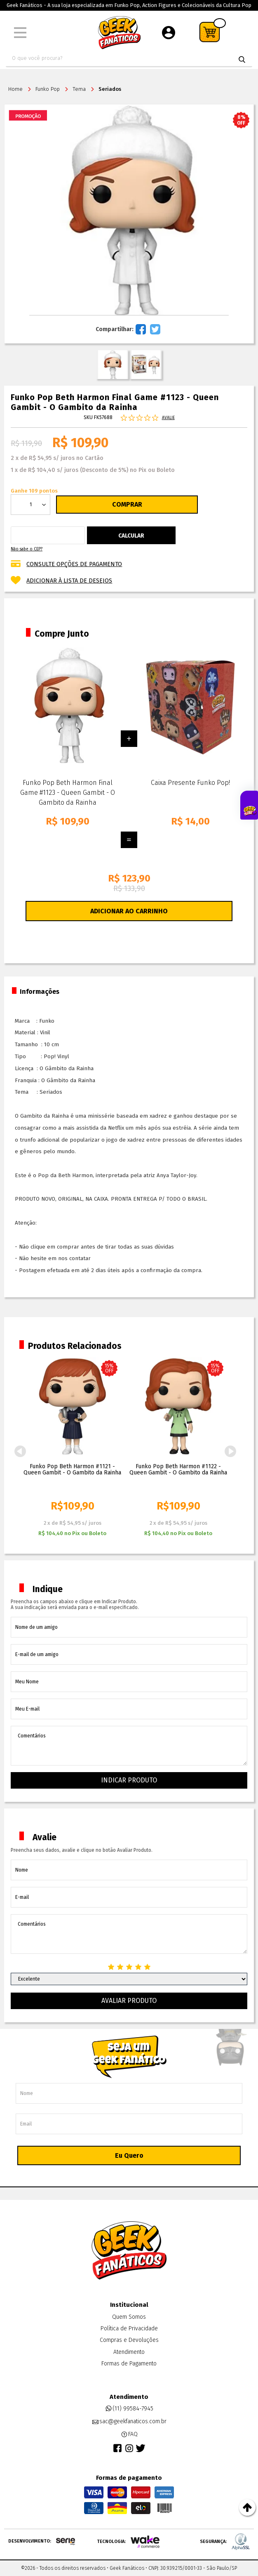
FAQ (129, 2434)
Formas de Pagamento (129, 2363)
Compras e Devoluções (129, 2340)
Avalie (168, 418)
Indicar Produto (129, 1780)
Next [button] (230, 1451)
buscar (242, 59)
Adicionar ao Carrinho (129, 911)
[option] (72, 1449)
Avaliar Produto (129, 2001)
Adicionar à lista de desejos (69, 580)
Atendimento (129, 2352)
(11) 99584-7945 (129, 2408)
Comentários (129, 1746)
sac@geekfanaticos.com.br (129, 2421)
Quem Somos (129, 2316)
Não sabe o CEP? (26, 549)
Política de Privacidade (129, 2328)
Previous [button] (20, 1451)
